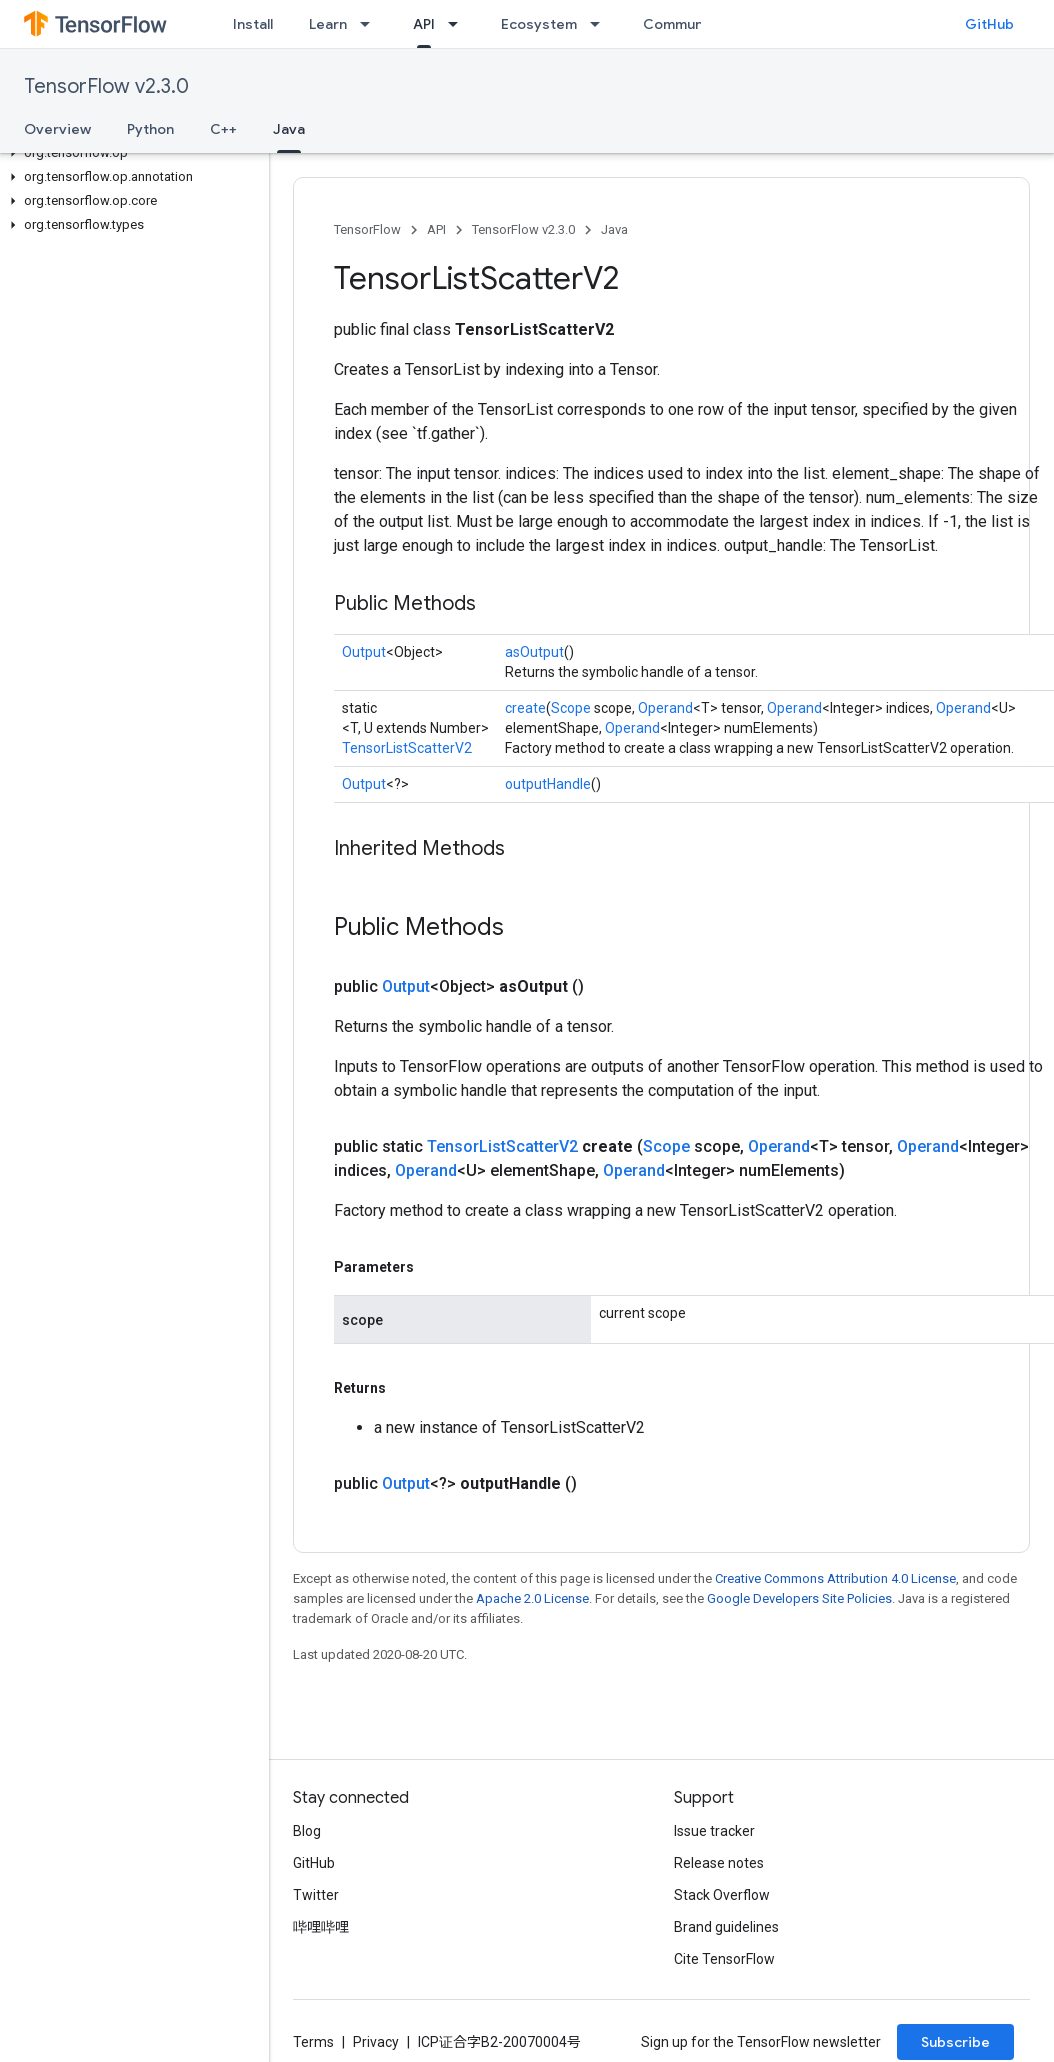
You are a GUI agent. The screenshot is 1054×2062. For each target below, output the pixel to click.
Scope (571, 708)
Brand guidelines (726, 1927)
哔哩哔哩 (321, 1927)
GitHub (989, 24)
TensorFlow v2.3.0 (106, 86)
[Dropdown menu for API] (459, 24)
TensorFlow (367, 229)
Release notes (719, 1863)
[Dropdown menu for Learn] (371, 24)
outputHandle (548, 784)
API (436, 229)
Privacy (376, 2042)
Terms (313, 2042)
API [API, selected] (424, 24)
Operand (665, 708)
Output (364, 652)
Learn (328, 24)
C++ (223, 129)
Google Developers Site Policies (799, 1598)
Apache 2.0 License (532, 1598)
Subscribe (955, 2042)
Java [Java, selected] (289, 129)
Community (682, 24)
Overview (57, 129)
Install (253, 24)
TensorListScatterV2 (407, 748)
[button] (130, 153)
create (525, 708)
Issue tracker (714, 1831)
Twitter (316, 1895)
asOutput (534, 652)
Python (150, 129)
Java (614, 229)
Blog (307, 1831)
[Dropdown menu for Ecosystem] (601, 24)
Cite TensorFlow (724, 1959)
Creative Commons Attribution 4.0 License (835, 1578)
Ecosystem (539, 24)
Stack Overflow (722, 1895)
